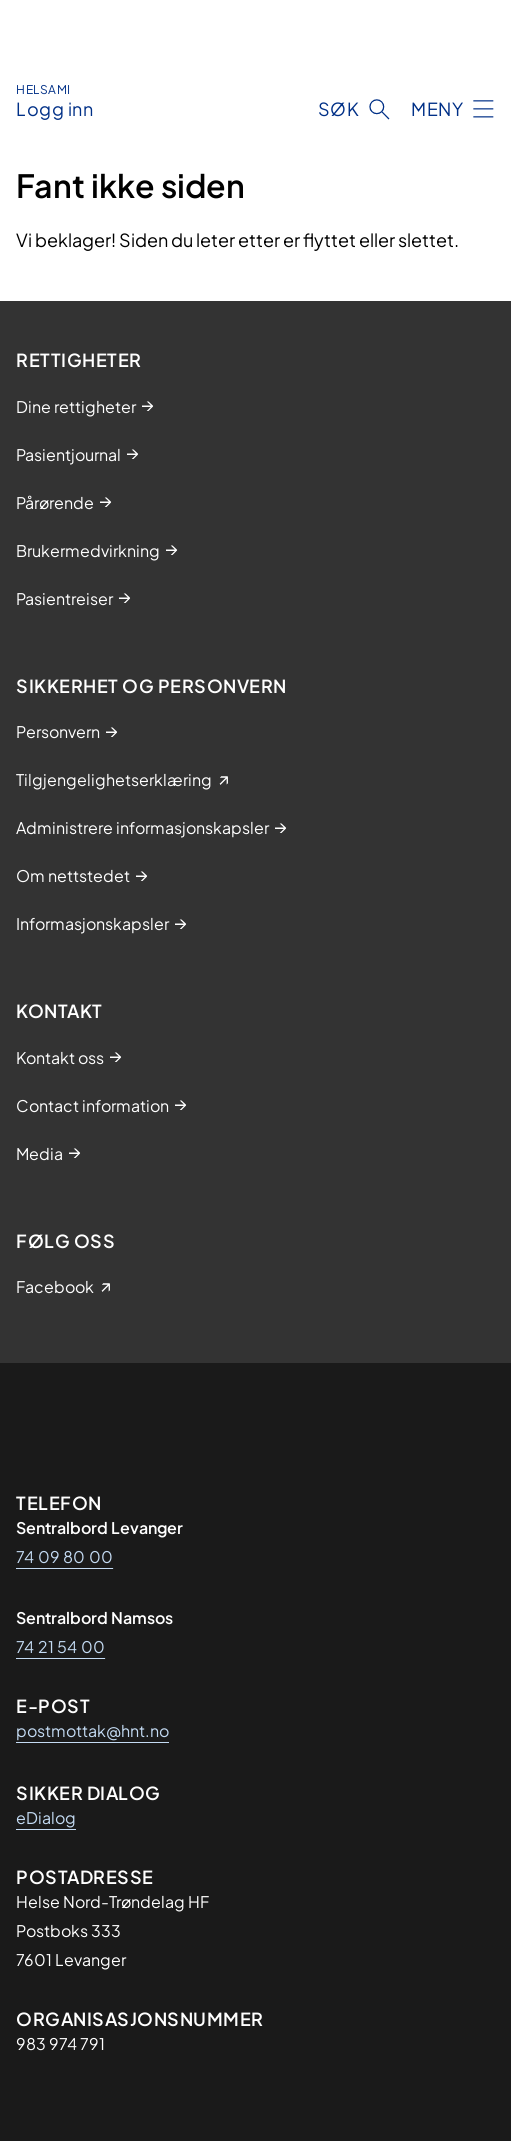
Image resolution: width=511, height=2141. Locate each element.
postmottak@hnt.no (92, 1730)
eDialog (46, 1817)
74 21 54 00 (60, 1646)
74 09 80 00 (64, 1556)
